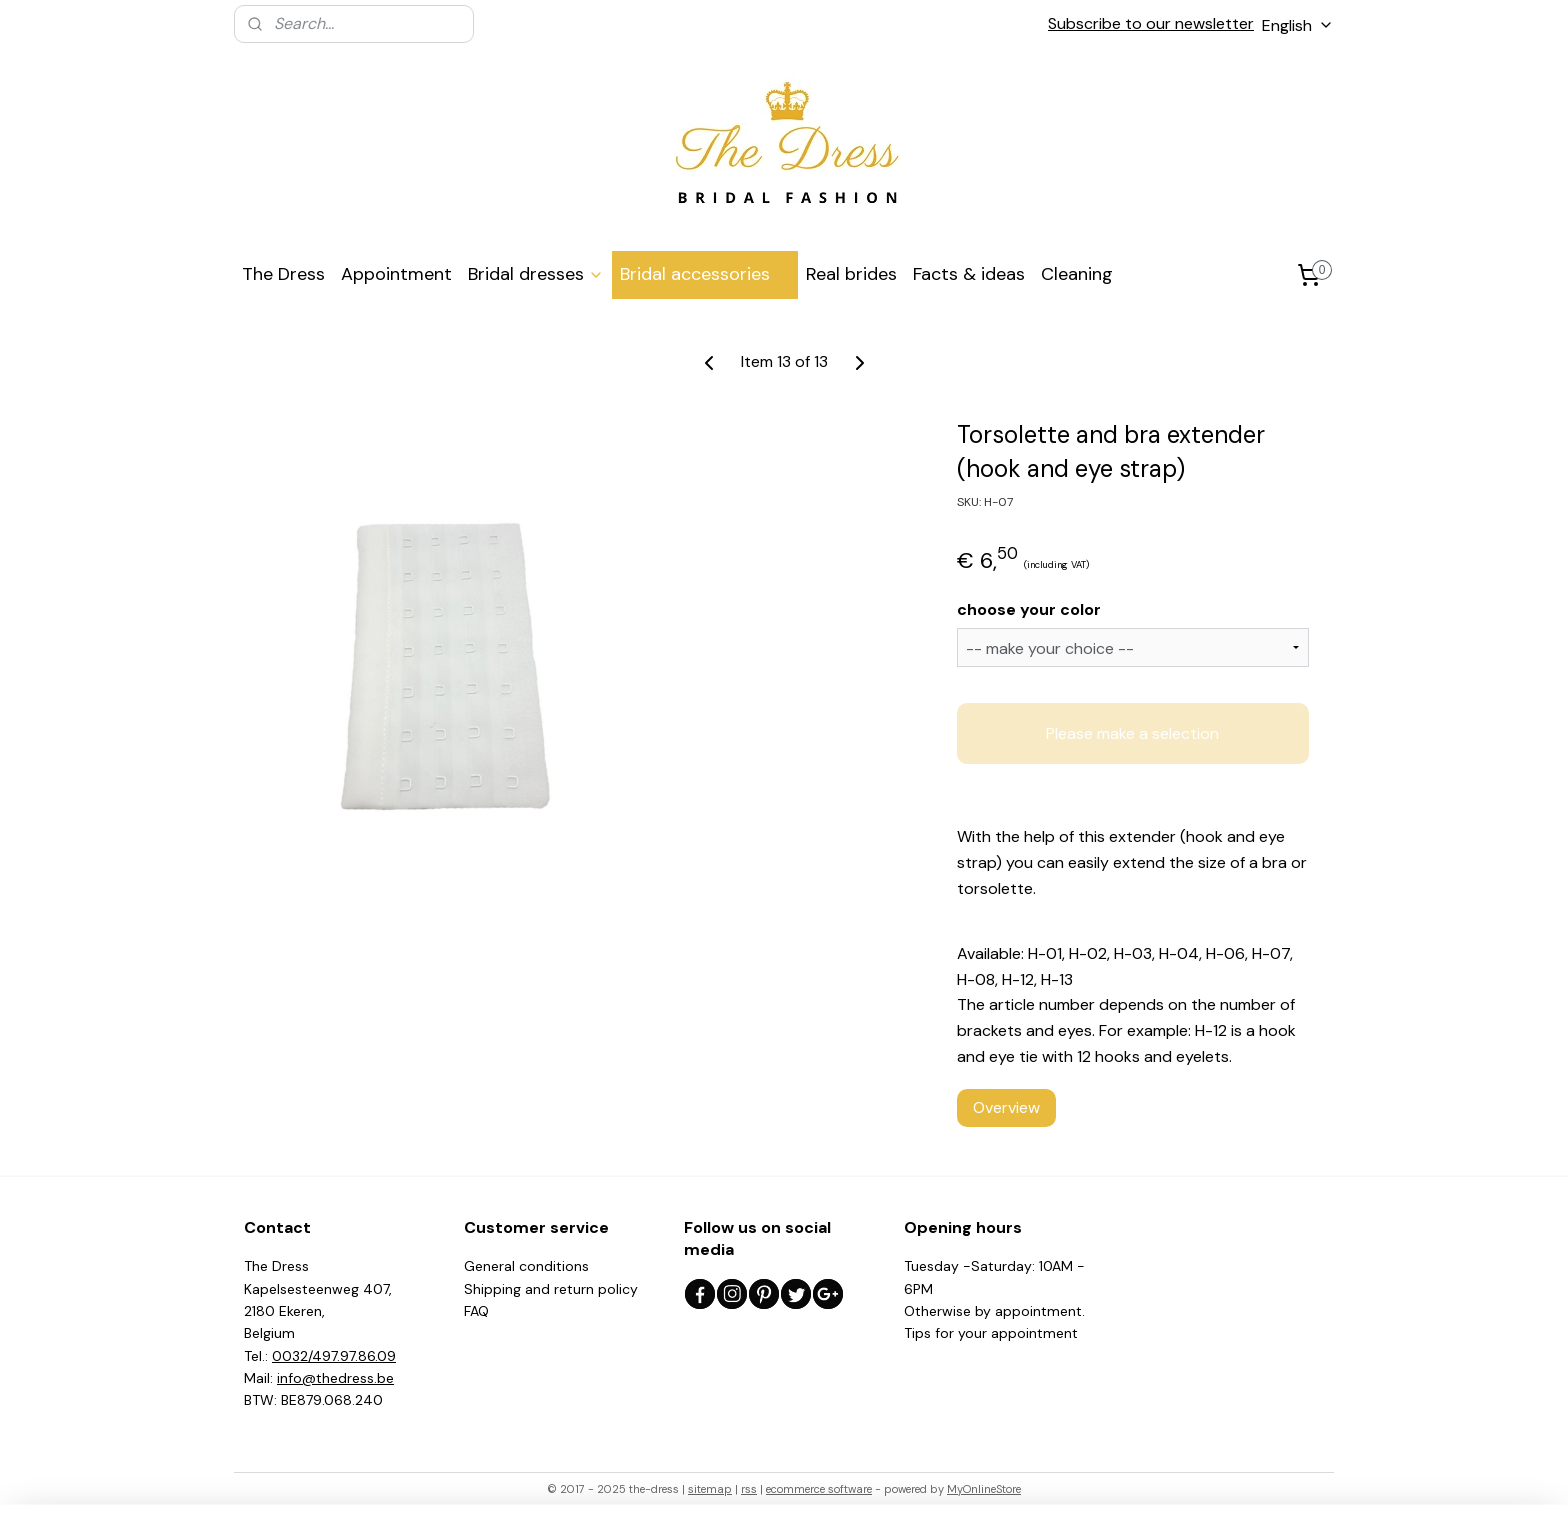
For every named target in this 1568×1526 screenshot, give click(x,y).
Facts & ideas (969, 274)
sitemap (710, 1489)
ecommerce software (819, 1489)
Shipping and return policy (551, 1289)
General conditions (526, 1266)
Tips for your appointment (991, 1333)
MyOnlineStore (984, 1489)
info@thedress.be (335, 1378)
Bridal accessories (705, 274)
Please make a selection (1132, 733)
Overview (1006, 1107)
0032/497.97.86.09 (334, 1356)
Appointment (396, 274)
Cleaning (1077, 274)
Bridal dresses (536, 274)
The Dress (283, 274)
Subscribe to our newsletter (1151, 23)
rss (749, 1489)
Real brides (851, 274)
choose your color (1029, 608)
